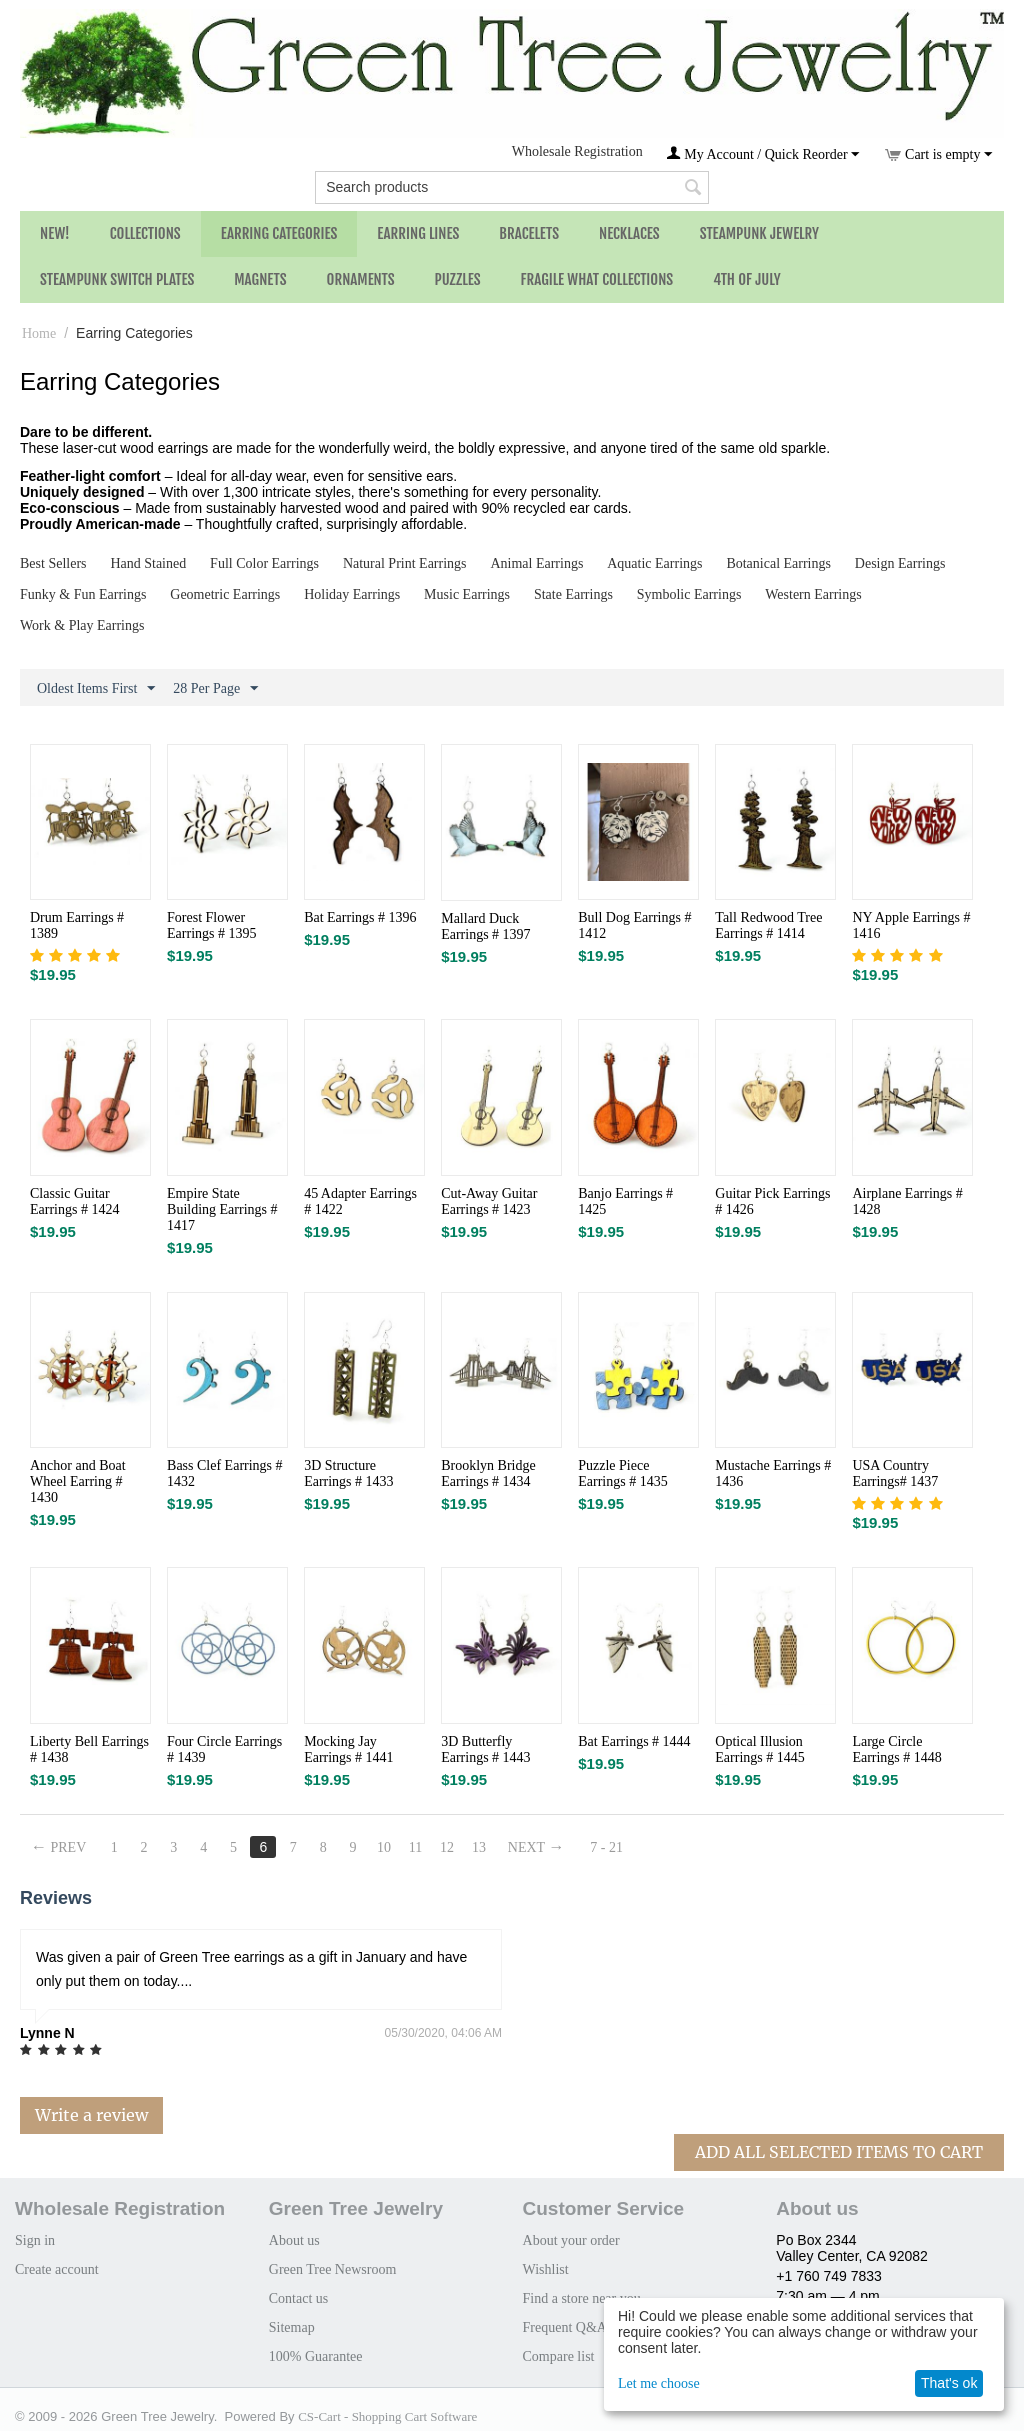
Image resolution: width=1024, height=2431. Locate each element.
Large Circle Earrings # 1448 (896, 1749)
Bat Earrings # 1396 (360, 917)
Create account (57, 2269)
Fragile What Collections (597, 279)
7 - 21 (607, 1847)
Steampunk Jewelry (759, 233)
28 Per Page (215, 689)
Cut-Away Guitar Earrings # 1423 (489, 1201)
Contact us (299, 2298)
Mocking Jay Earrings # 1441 (348, 1749)
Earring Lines (418, 233)
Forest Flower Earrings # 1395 (211, 925)
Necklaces (629, 233)
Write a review (91, 2115)
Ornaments (361, 279)
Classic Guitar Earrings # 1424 (74, 1201)
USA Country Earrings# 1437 (895, 1473)
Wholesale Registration (577, 151)
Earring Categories (279, 233)
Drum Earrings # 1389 (77, 925)
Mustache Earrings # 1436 (773, 1473)
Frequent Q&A (565, 2327)
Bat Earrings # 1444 (634, 1741)
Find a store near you (582, 2298)
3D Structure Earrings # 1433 (348, 1473)
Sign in (35, 2240)
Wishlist (546, 2269)
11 (415, 1847)
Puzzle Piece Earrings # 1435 (622, 1473)
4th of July (747, 279)
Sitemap (292, 2327)
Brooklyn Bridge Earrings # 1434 (488, 1473)
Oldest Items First (96, 689)
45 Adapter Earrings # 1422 (360, 1201)
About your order (571, 2240)
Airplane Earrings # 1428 (907, 1201)
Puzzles (458, 279)
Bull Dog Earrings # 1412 (634, 925)
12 (447, 1847)
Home (39, 333)
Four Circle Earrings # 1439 (224, 1749)
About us (294, 2240)
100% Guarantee (316, 2356)
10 (384, 1847)
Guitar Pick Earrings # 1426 (772, 1201)
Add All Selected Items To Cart (839, 2152)
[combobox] (512, 187)
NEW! (55, 233)
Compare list (559, 2356)
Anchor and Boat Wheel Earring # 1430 (78, 1481)
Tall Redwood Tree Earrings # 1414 (768, 925)
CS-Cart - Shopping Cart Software (387, 2416)
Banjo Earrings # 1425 (625, 1201)
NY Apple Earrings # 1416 (911, 925)
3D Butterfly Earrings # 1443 (485, 1749)
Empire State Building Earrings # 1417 (222, 1209)
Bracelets (529, 233)
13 (479, 1847)
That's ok (949, 2383)
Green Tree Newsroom (333, 2269)
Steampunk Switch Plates (117, 279)
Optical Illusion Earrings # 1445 (759, 1749)
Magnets (260, 279)
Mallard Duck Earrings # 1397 (485, 926)
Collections (145, 233)
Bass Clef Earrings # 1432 (224, 1473)
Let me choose (659, 2383)
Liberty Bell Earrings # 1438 (89, 1749)
